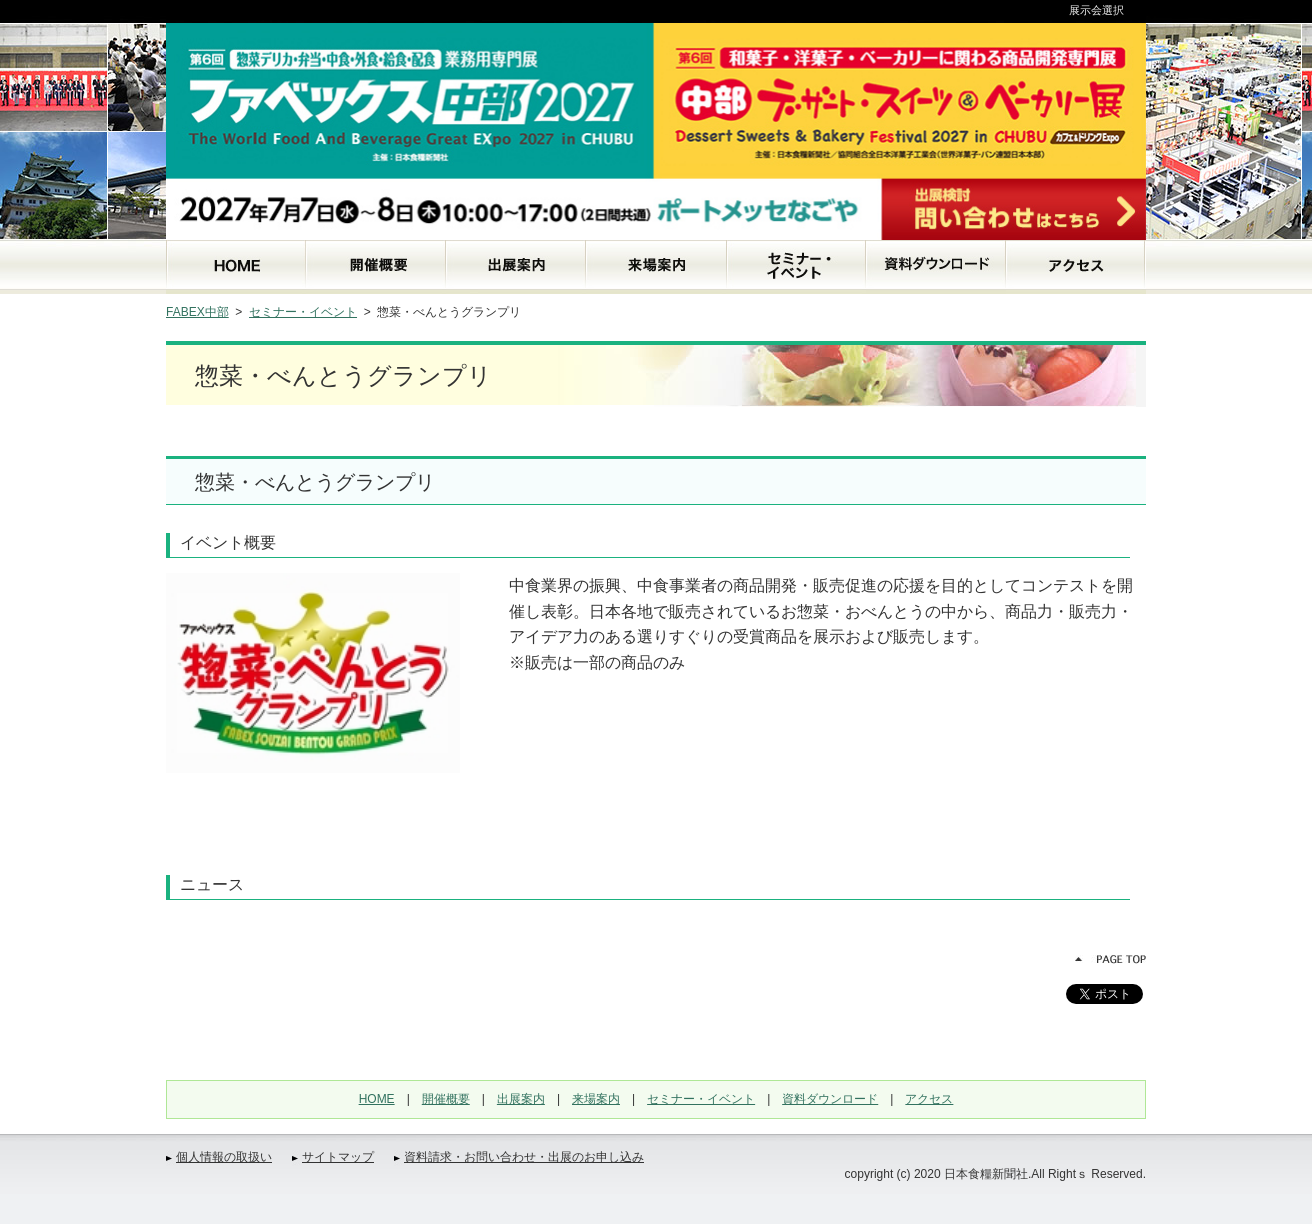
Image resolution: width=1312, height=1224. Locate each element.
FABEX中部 (197, 312)
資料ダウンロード (830, 1099)
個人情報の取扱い (224, 1157)
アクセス (929, 1099)
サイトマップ (338, 1157)
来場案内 (596, 1099)
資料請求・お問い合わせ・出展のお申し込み (524, 1157)
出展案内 (521, 1099)
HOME (377, 1099)
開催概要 (446, 1099)
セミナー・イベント (303, 312)
